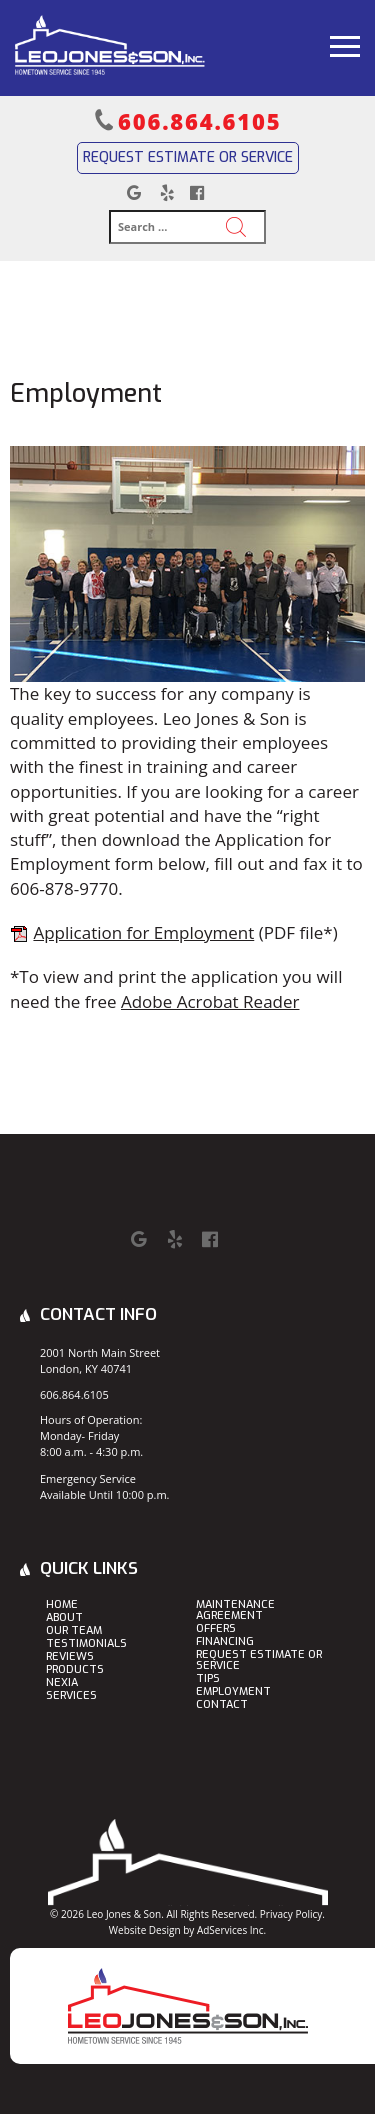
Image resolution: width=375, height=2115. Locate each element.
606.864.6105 (199, 121)
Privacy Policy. (292, 1914)
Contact (222, 1705)
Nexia (62, 1683)
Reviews (70, 1657)
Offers (216, 1629)
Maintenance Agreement (235, 1611)
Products (75, 1670)
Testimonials (86, 1644)
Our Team (74, 1631)
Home (62, 1605)
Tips (208, 1679)
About (64, 1618)
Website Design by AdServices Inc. (187, 1930)
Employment (233, 1692)
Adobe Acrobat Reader (210, 1001)
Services (71, 1696)
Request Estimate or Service (188, 157)
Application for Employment (143, 932)
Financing (225, 1642)
